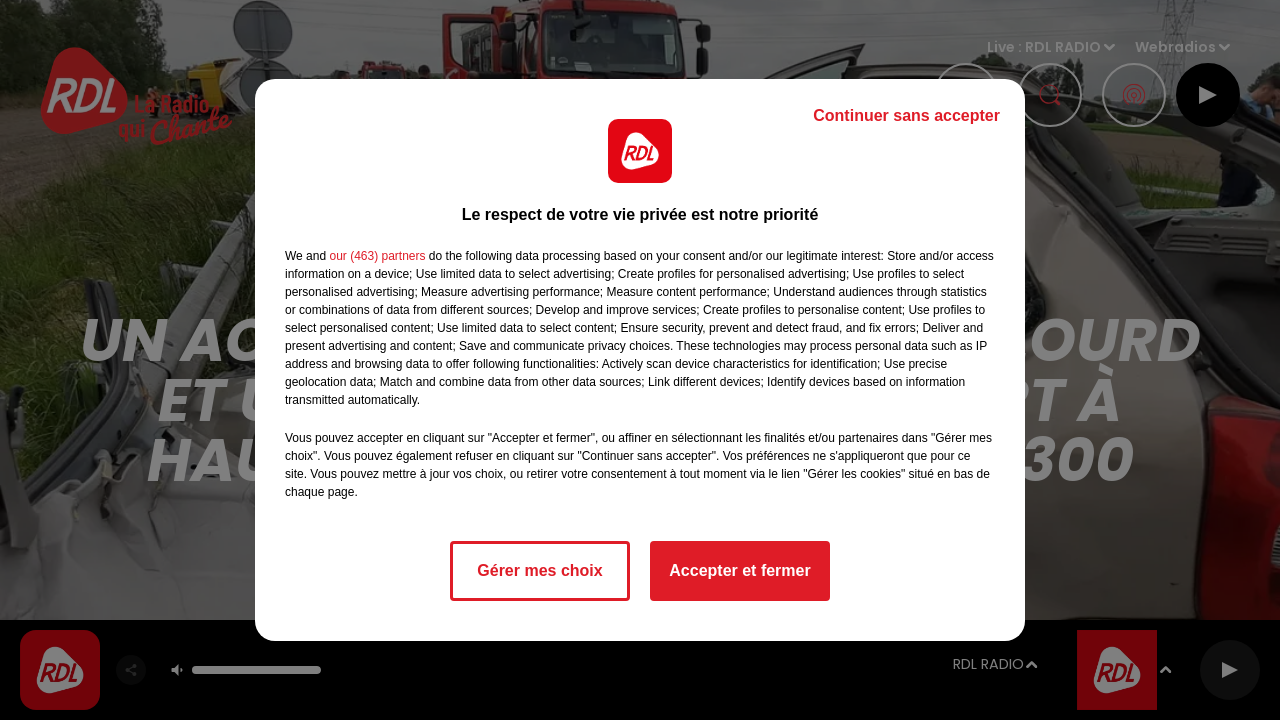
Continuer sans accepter (906, 115)
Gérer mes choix (539, 570)
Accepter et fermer (739, 570)
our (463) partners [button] (377, 256)
